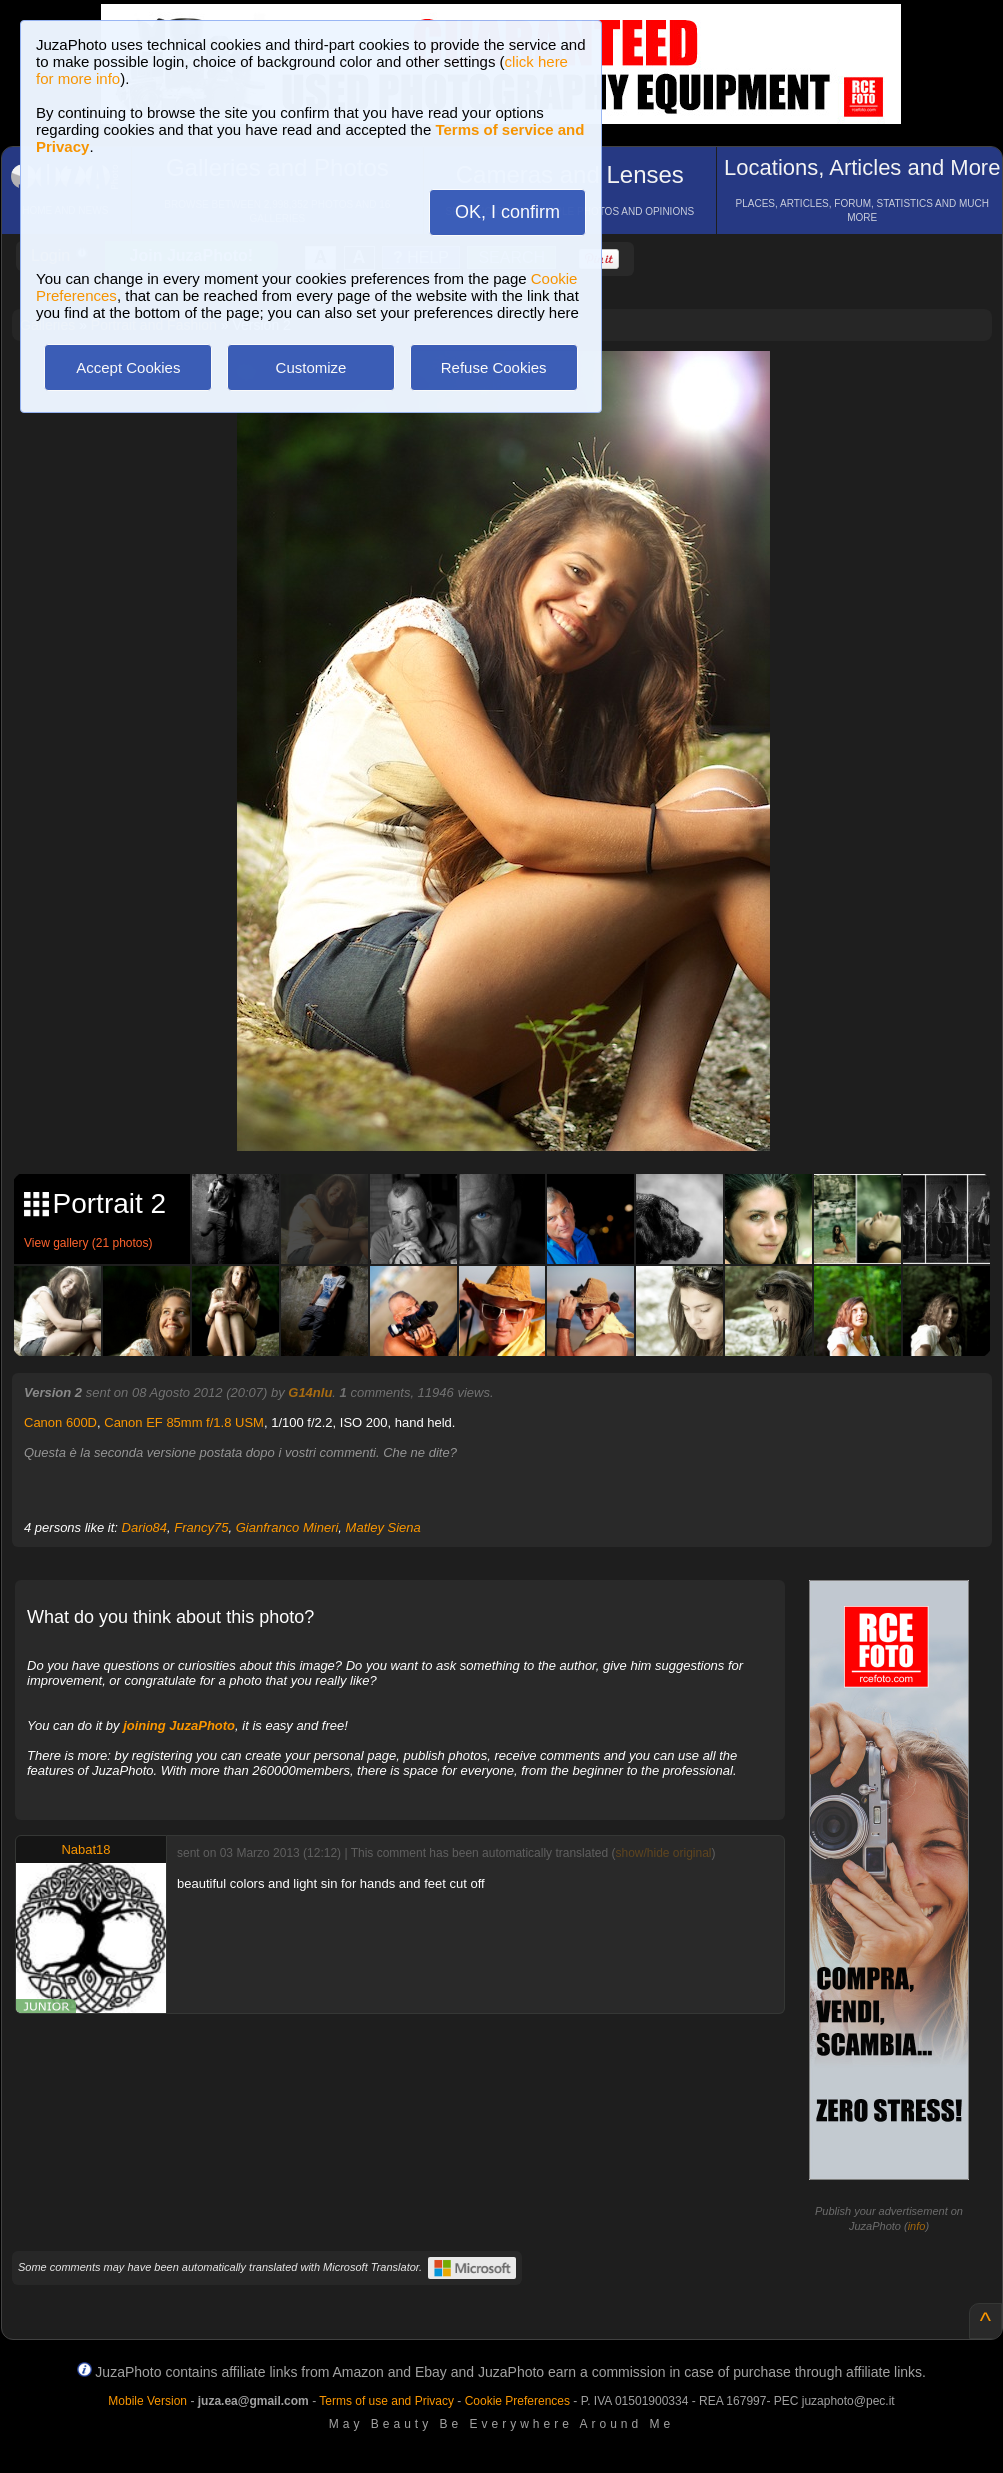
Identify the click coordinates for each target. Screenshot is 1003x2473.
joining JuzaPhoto (179, 1725)
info (917, 2226)
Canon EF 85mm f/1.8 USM (184, 1422)
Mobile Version (147, 2401)
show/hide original (663, 1853)
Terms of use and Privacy (386, 2401)
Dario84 (145, 1527)
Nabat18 (85, 1849)
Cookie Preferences (517, 2401)
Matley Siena (383, 1527)
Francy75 (201, 1527)
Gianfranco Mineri (287, 1527)
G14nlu (310, 1392)
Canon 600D (60, 1422)
